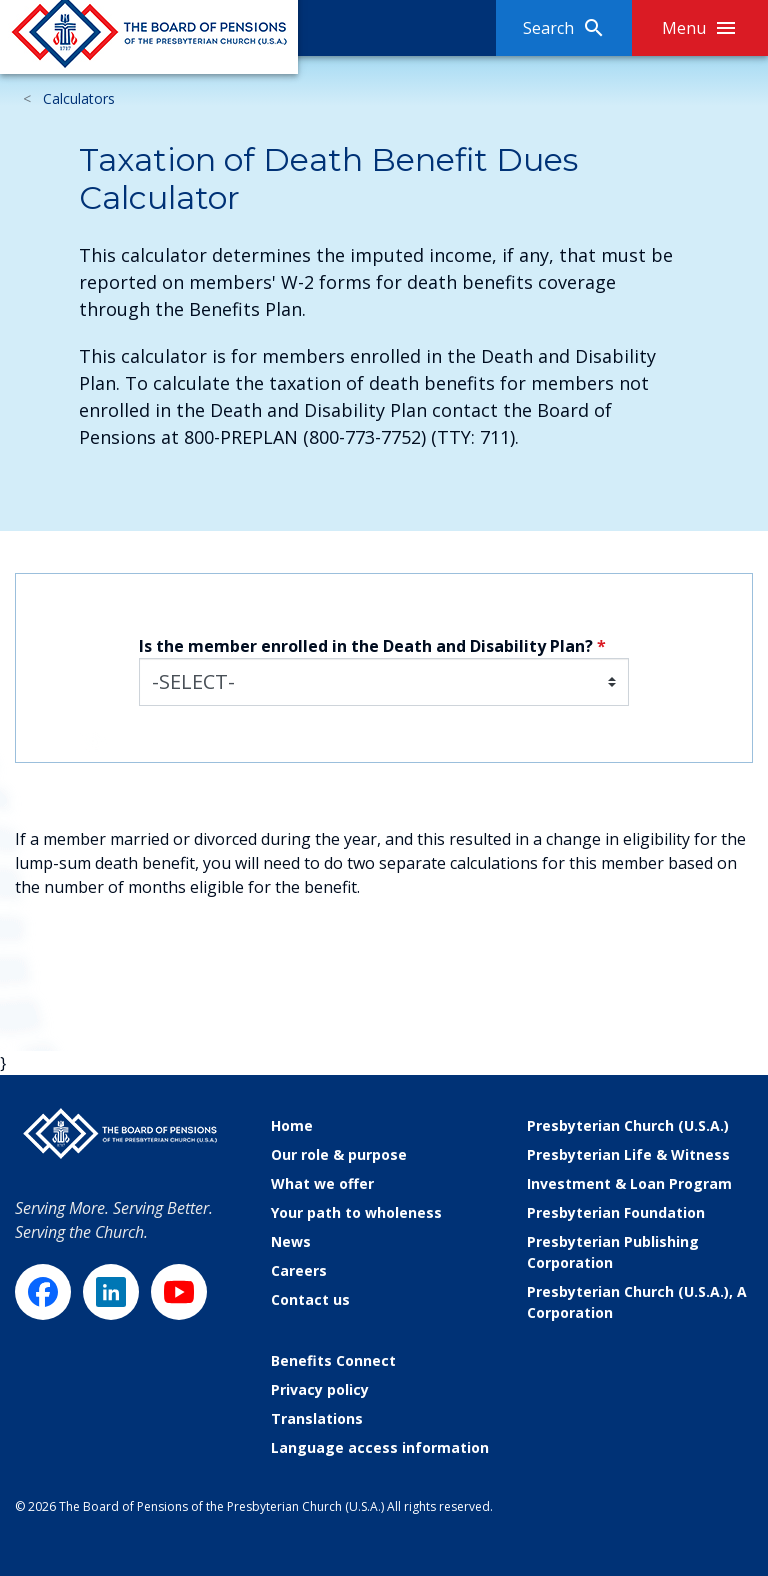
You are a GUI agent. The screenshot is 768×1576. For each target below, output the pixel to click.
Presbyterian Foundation (616, 1212)
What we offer (322, 1183)
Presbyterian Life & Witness (628, 1154)
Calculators (79, 98)
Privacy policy (320, 1389)
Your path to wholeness (356, 1212)
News (291, 1241)
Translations (317, 1418)
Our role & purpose (339, 1154)
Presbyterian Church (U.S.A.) (628, 1125)
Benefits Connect (333, 1360)
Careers (299, 1270)
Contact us (310, 1299)
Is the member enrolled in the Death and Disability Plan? (366, 646)
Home (292, 1125)
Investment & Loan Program (629, 1183)
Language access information (380, 1447)
